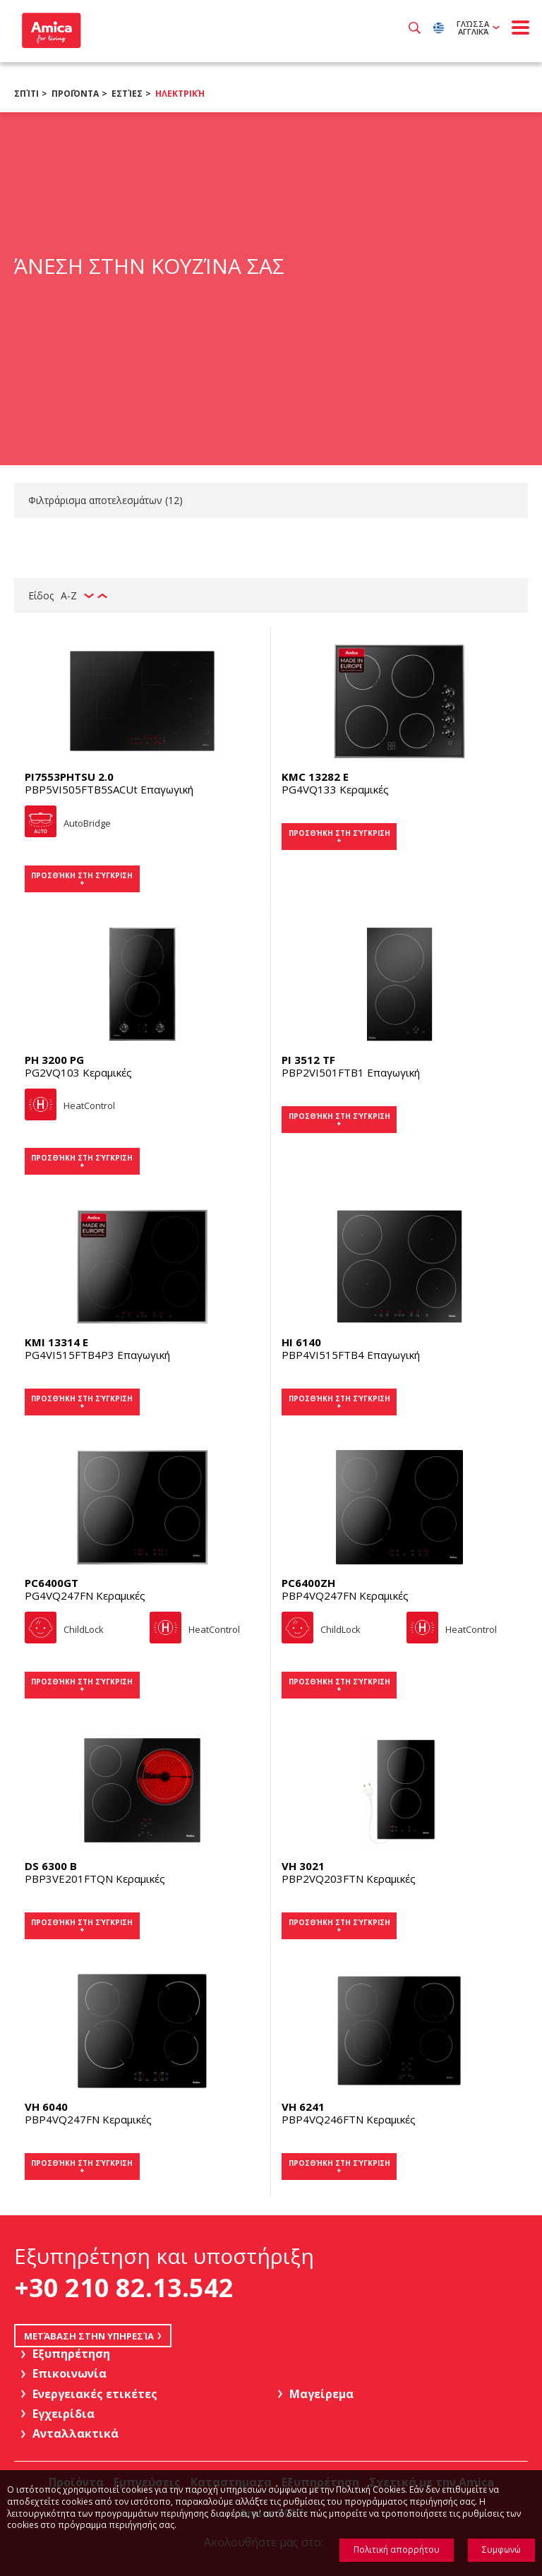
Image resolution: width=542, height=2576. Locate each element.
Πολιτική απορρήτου (397, 2550)
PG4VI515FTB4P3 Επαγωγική (97, 1355)
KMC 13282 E (315, 776)
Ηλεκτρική (180, 94)
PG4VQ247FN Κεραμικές (85, 1595)
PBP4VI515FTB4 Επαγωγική (351, 1355)
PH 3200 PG (54, 1060)
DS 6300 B (51, 1866)
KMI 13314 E (56, 1342)
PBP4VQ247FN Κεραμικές (345, 1595)
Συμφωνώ (501, 2550)
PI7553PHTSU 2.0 (69, 776)
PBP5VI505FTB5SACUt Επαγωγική (109, 789)
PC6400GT (51, 1583)
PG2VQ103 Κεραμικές (78, 1072)
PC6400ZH (308, 1583)
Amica (50, 30)
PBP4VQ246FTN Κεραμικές (349, 2119)
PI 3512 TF (308, 1060)
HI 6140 (301, 1342)
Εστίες (127, 94)
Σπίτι (26, 94)
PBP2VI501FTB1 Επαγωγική (351, 1072)
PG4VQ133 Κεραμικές (335, 789)
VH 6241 (303, 2106)
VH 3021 (303, 1866)
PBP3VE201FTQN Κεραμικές (95, 1878)
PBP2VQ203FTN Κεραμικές (349, 1878)
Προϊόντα (75, 94)
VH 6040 (46, 2106)
